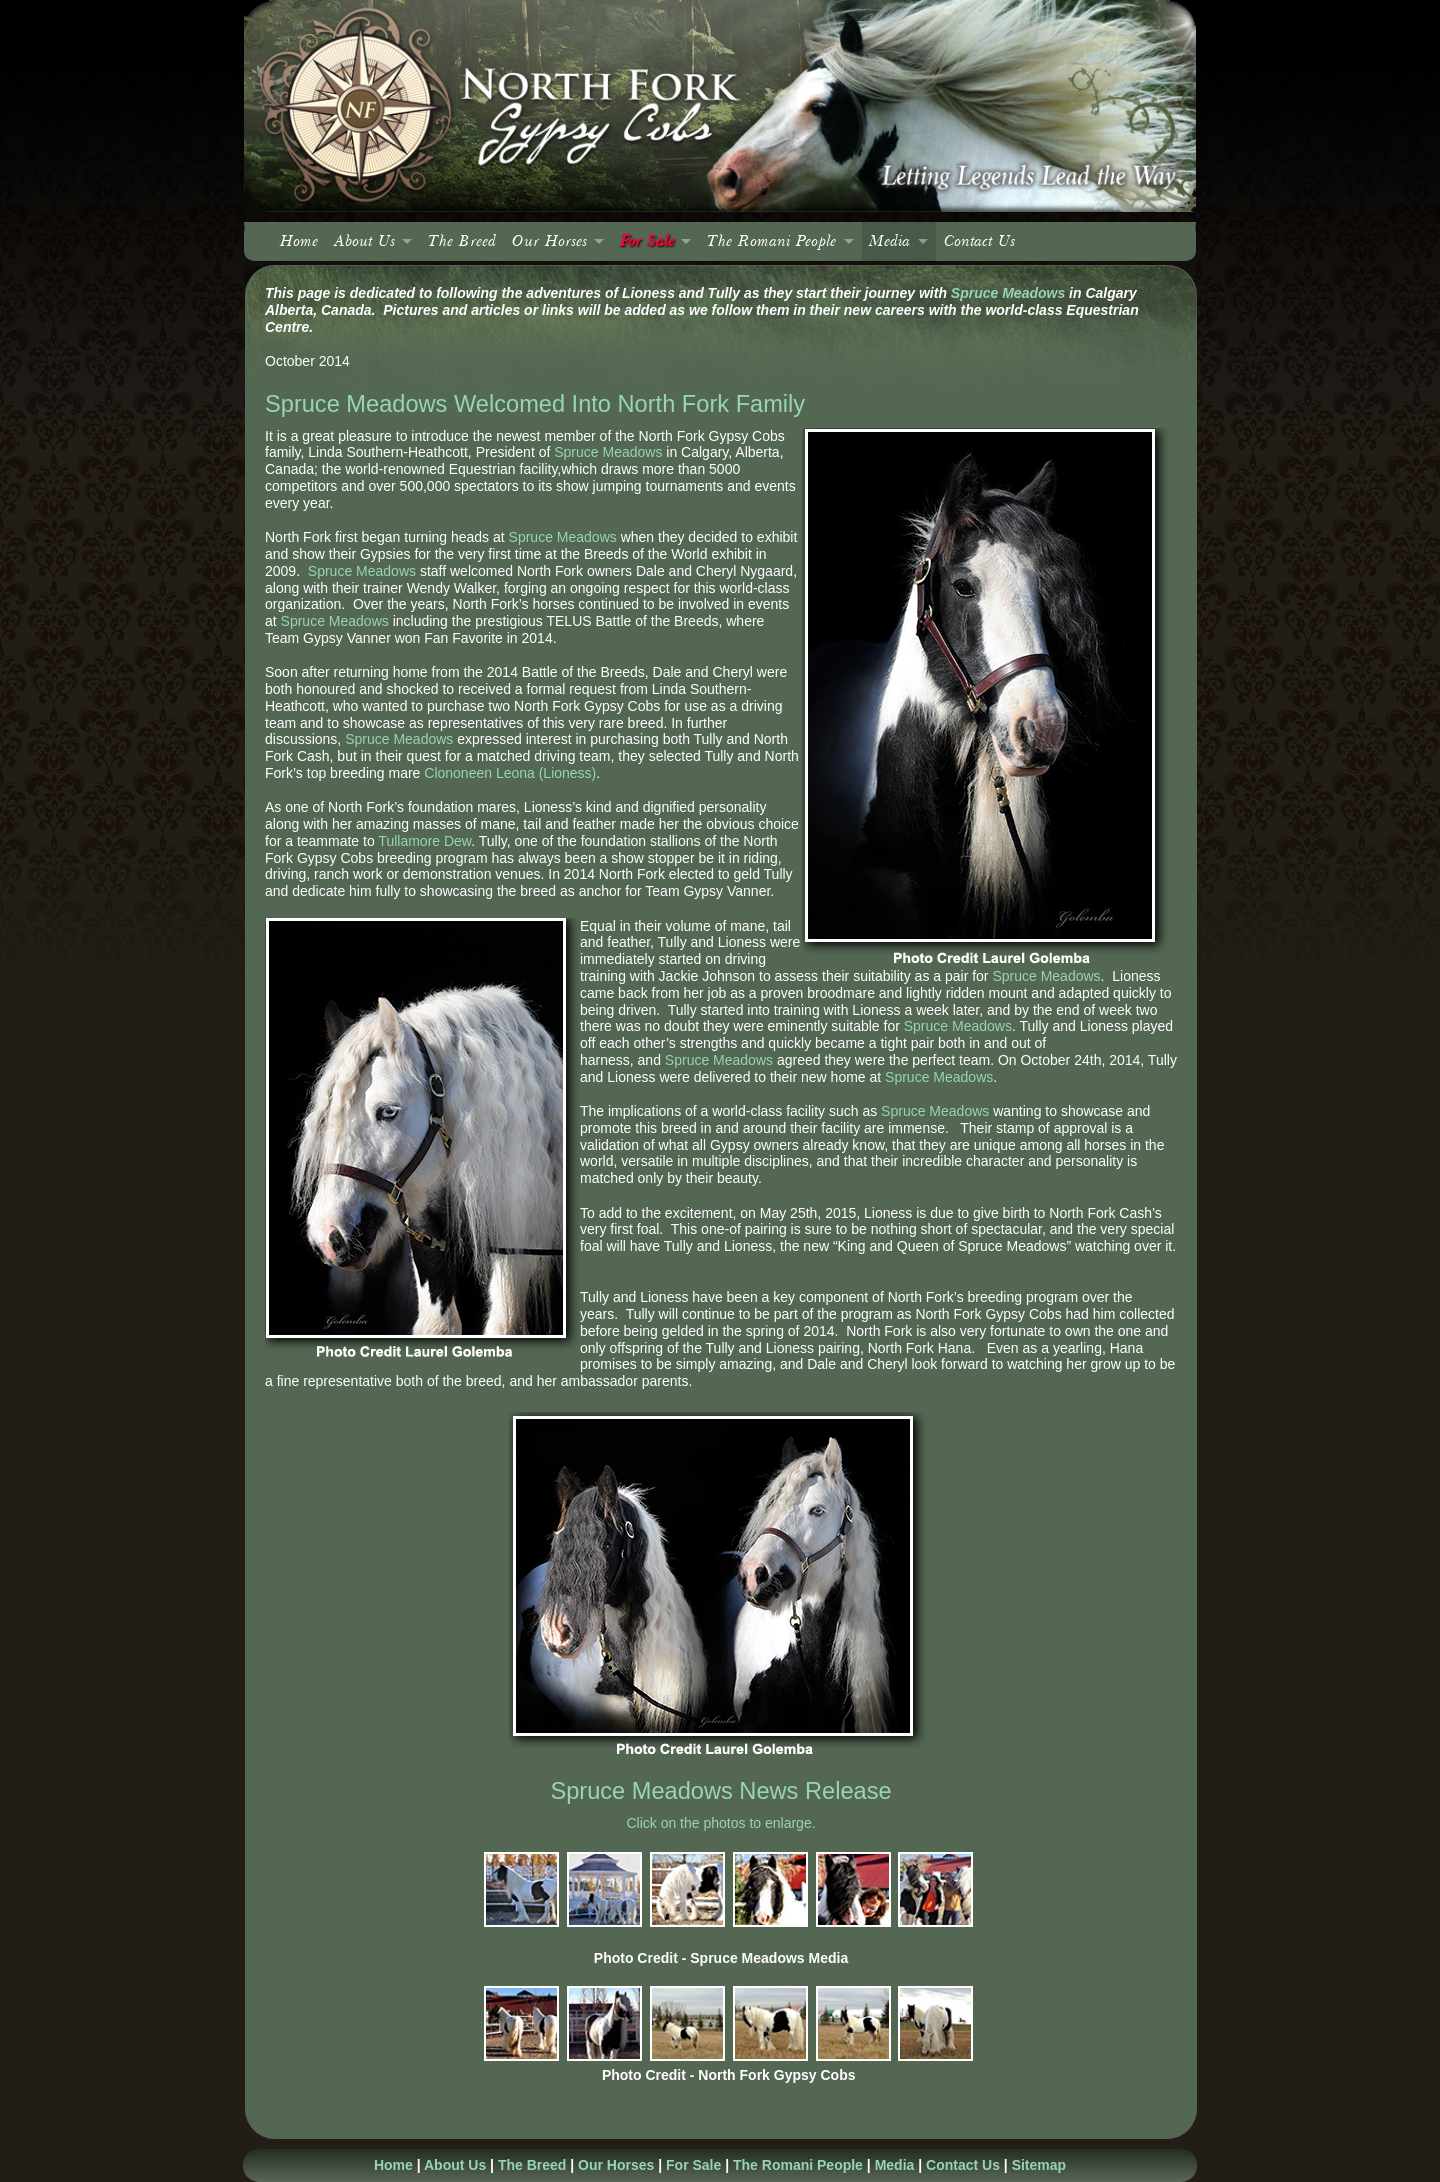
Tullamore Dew (424, 841)
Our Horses (549, 241)
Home (299, 241)
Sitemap (1039, 2165)
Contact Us (979, 241)
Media (889, 241)
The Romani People (771, 241)
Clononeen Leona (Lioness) (510, 773)
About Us (364, 241)
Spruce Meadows (1008, 293)
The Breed (462, 241)
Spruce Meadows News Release (720, 1791)
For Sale (647, 241)
